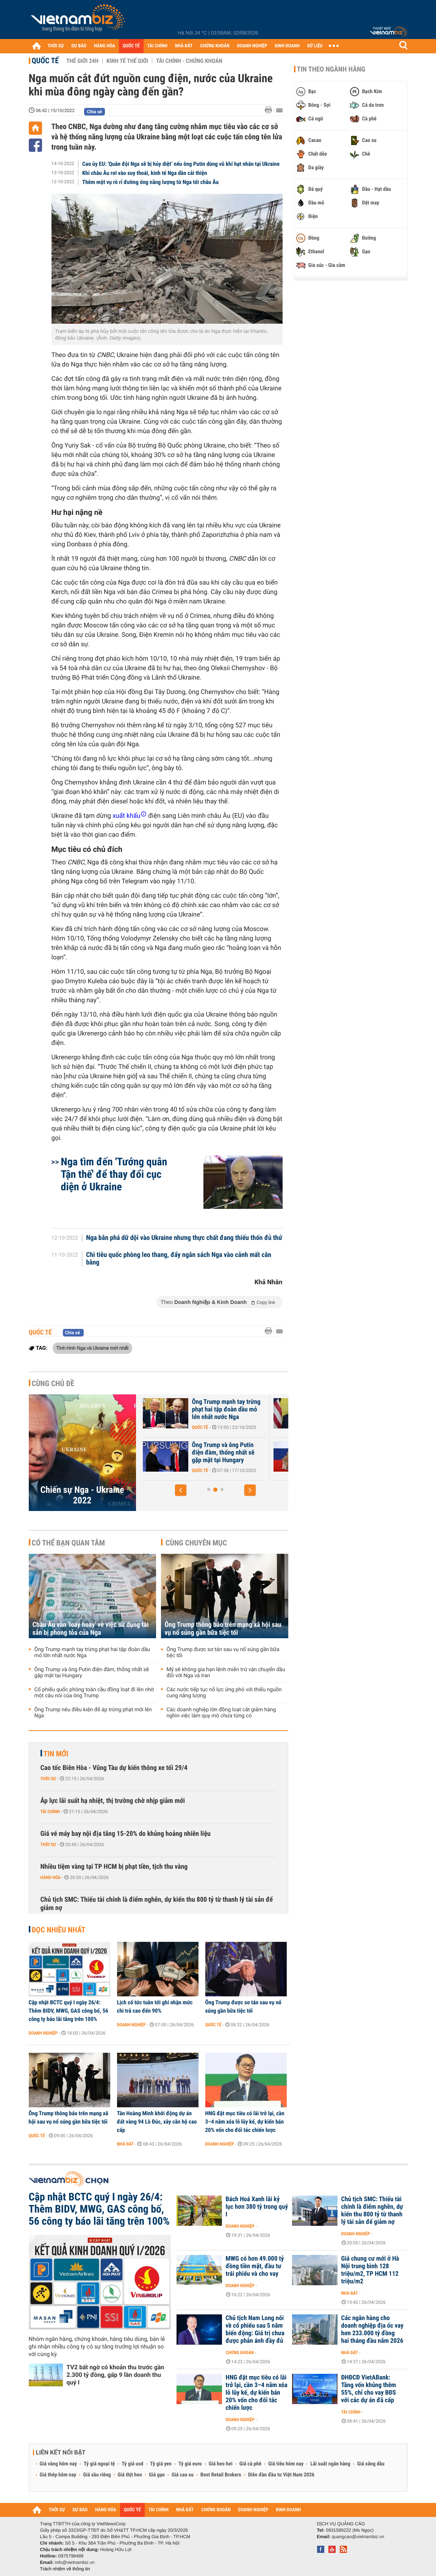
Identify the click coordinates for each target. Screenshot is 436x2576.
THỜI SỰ (56, 46)
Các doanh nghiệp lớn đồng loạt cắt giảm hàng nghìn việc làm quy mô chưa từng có (221, 1713)
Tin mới (56, 1753)
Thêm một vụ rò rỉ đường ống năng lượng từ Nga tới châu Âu (150, 182)
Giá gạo (157, 2475)
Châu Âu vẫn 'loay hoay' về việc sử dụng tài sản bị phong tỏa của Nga (91, 1629)
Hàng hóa (51, 1877)
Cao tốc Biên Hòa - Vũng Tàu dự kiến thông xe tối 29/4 (114, 1768)
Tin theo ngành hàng (331, 69)
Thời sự (48, 1778)
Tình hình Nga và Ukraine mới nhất (92, 1347)
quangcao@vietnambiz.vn (358, 2536)
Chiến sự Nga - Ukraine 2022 (82, 1495)
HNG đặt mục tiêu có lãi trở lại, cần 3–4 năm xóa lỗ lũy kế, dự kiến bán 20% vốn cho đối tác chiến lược (244, 2121)
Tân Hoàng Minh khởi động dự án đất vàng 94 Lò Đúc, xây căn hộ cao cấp (157, 2121)
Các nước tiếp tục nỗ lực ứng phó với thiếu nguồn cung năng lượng (224, 1693)
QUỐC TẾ (131, 46)
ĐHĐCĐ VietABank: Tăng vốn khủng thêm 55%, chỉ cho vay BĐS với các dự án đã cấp (368, 2389)
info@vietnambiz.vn (75, 2562)
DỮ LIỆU (314, 46)
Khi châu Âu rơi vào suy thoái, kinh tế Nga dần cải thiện (144, 173)
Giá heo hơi (221, 2464)
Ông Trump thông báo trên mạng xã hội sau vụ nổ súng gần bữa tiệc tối (223, 1629)
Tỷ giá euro (190, 2464)
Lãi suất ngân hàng (330, 2464)
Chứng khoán (240, 2352)
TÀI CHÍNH (157, 46)
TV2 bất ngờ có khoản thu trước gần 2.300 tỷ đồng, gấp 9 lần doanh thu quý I (115, 2375)
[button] (181, 1490)
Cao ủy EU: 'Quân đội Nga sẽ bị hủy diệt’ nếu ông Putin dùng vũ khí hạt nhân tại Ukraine (181, 164)
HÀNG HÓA (104, 46)
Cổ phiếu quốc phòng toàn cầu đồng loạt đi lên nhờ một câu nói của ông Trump (94, 1693)
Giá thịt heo (130, 2475)
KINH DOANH (287, 46)
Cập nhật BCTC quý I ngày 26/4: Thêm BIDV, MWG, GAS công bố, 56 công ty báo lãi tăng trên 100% (68, 2010)
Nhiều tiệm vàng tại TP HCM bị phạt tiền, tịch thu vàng (114, 1867)
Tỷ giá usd (132, 2464)
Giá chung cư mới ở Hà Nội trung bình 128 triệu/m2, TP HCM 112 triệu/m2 (370, 2270)
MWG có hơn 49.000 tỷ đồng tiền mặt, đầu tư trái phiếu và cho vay (255, 2266)
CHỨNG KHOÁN (215, 46)
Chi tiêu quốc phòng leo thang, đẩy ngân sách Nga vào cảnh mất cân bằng (178, 1258)
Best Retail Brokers (220, 2475)
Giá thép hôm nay (58, 2475)
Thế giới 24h (82, 61)
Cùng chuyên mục (196, 1542)
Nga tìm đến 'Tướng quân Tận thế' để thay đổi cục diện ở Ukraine (114, 1174)
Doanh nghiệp (43, 2033)
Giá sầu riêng (97, 2475)
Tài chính (50, 1811)
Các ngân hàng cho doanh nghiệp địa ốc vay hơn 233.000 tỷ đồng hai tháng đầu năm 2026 (372, 2329)
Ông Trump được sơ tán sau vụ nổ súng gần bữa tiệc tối (223, 1653)
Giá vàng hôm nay (58, 2464)
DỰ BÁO (78, 46)
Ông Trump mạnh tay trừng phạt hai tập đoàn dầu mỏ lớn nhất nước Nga (259, 1409)
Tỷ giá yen (161, 2464)
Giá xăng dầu (370, 2464)
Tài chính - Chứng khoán (189, 61)
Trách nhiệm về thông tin (65, 2568)
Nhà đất (125, 2144)
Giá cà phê (250, 2464)
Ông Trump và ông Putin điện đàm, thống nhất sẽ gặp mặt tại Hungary (256, 1452)
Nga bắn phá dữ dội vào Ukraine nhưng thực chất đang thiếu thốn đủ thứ (184, 1238)
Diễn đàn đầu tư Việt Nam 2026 (281, 2475)
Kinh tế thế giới (127, 61)
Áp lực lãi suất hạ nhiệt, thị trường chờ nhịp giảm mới (113, 1801)
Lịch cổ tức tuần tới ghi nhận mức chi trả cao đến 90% (155, 2006)
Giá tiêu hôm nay (285, 2464)
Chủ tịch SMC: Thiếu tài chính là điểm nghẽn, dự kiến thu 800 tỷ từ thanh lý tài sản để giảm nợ (157, 1904)
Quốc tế (45, 60)
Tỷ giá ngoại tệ (99, 2464)
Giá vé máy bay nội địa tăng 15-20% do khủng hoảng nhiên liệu (126, 1834)
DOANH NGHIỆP (252, 46)
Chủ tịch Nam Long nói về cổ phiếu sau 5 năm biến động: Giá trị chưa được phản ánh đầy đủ (255, 2329)
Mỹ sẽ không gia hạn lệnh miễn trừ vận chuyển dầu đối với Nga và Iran (226, 1673)
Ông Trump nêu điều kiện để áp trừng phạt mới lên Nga (93, 1713)
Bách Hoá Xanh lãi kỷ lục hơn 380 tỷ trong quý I (257, 2207)
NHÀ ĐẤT (183, 46)
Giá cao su (183, 2475)
